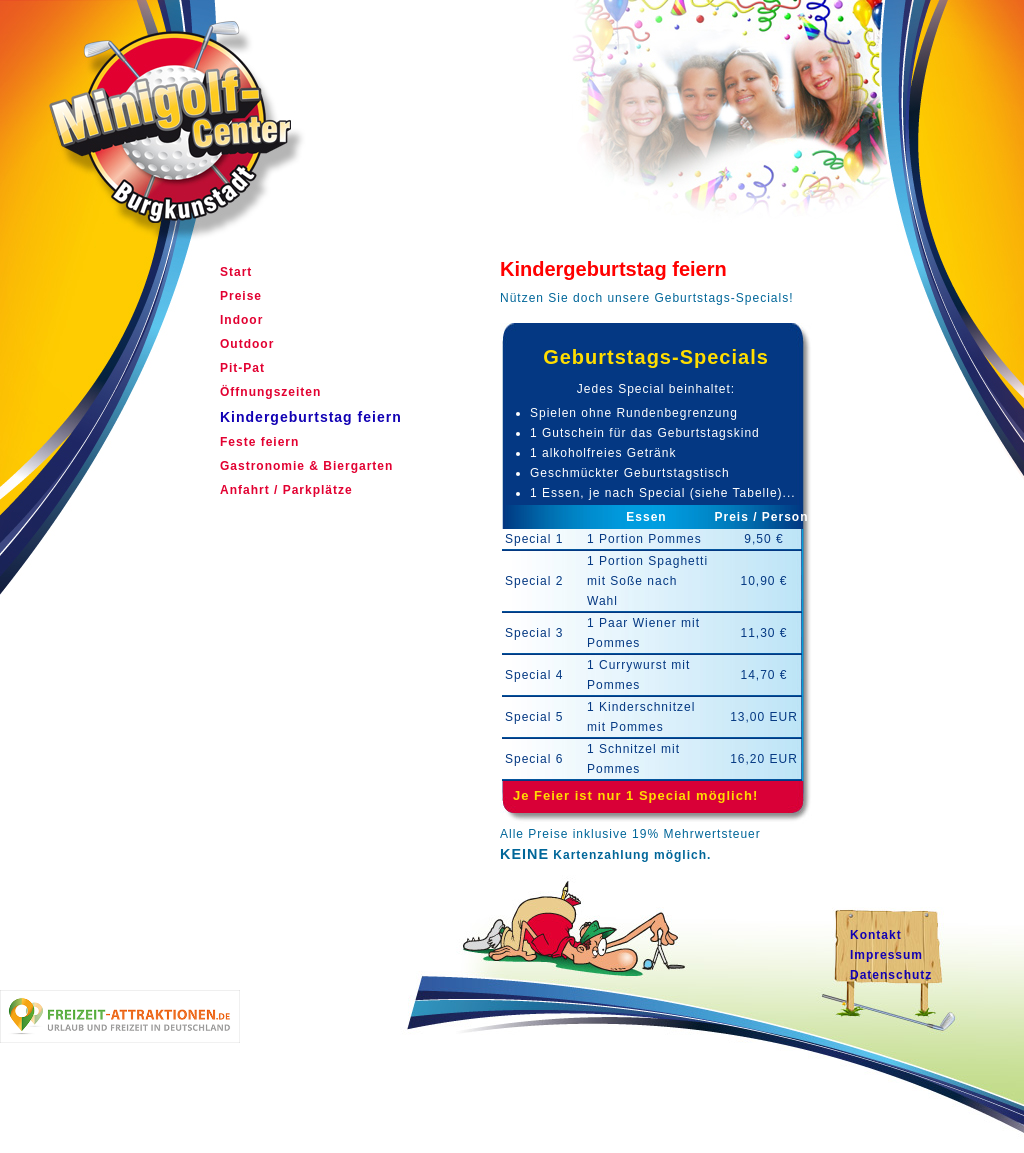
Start (236, 272)
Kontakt (876, 935)
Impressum (886, 955)
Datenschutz (891, 975)
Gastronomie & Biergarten (306, 466)
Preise (241, 296)
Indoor (241, 320)
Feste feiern (259, 442)
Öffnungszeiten (270, 392)
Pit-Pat (242, 368)
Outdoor (247, 344)
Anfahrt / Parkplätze (286, 490)
